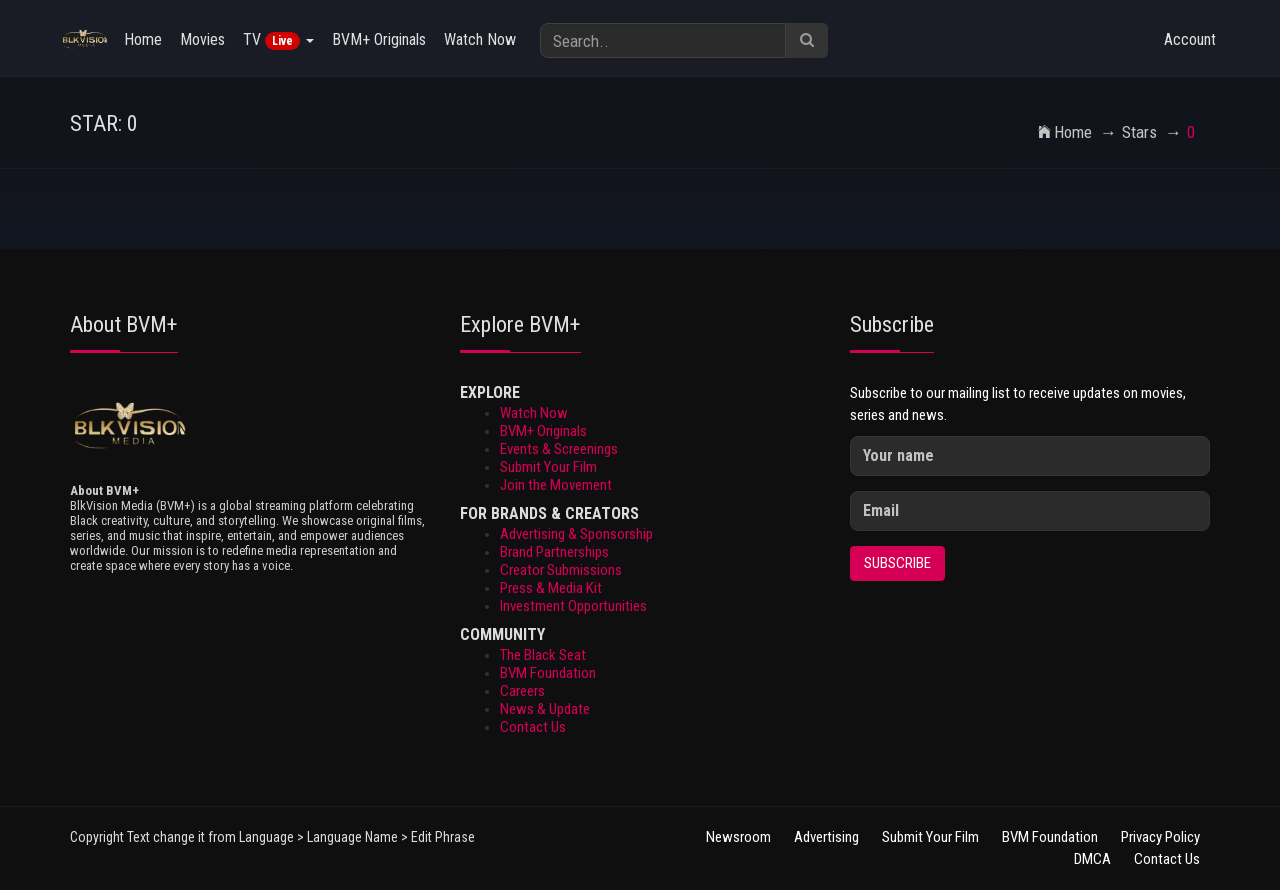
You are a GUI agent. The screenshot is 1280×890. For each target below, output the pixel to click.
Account (1190, 39)
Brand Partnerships (554, 552)
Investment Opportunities (573, 606)
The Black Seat (543, 655)
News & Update (545, 709)
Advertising (828, 837)
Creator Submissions (561, 570)
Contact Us (533, 727)
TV (278, 40)
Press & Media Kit (551, 588)
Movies (202, 39)
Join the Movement (556, 485)
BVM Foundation (548, 673)
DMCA (1092, 859)
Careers (522, 691)
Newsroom (738, 837)
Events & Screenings (559, 449)
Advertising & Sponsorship (576, 534)
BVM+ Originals (379, 39)
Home (143, 39)
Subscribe (897, 563)
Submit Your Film (548, 467)
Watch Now (480, 39)
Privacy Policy (1160, 837)
